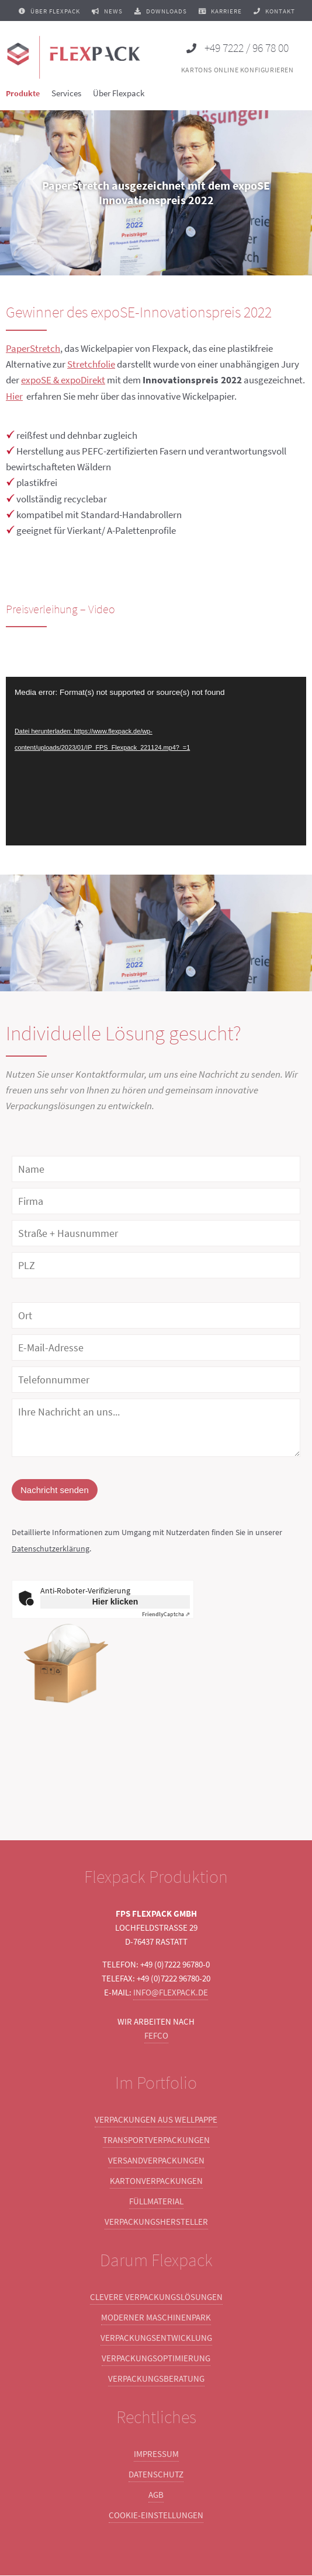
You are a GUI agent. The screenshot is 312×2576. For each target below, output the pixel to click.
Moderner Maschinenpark (156, 2317)
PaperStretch (33, 348)
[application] (156, 761)
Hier (14, 396)
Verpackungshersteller (156, 2222)
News (107, 11)
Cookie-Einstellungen (156, 2515)
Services (66, 93)
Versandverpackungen (156, 2160)
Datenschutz (156, 2474)
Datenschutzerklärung (50, 1549)
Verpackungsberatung (156, 2379)
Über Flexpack (49, 11)
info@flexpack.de (170, 1992)
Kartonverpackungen (156, 2181)
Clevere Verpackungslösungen (156, 2297)
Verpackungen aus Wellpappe (156, 2120)
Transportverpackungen (156, 2140)
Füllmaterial (156, 2201)
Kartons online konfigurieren (237, 69)
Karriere (220, 11)
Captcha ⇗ (166, 1615)
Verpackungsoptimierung (156, 2358)
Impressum (156, 2454)
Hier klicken (115, 1602)
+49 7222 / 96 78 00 (237, 47)
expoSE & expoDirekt (63, 380)
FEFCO (156, 2036)
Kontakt (274, 11)
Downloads (160, 11)
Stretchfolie (91, 364)
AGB (156, 2495)
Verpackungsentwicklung (156, 2338)
